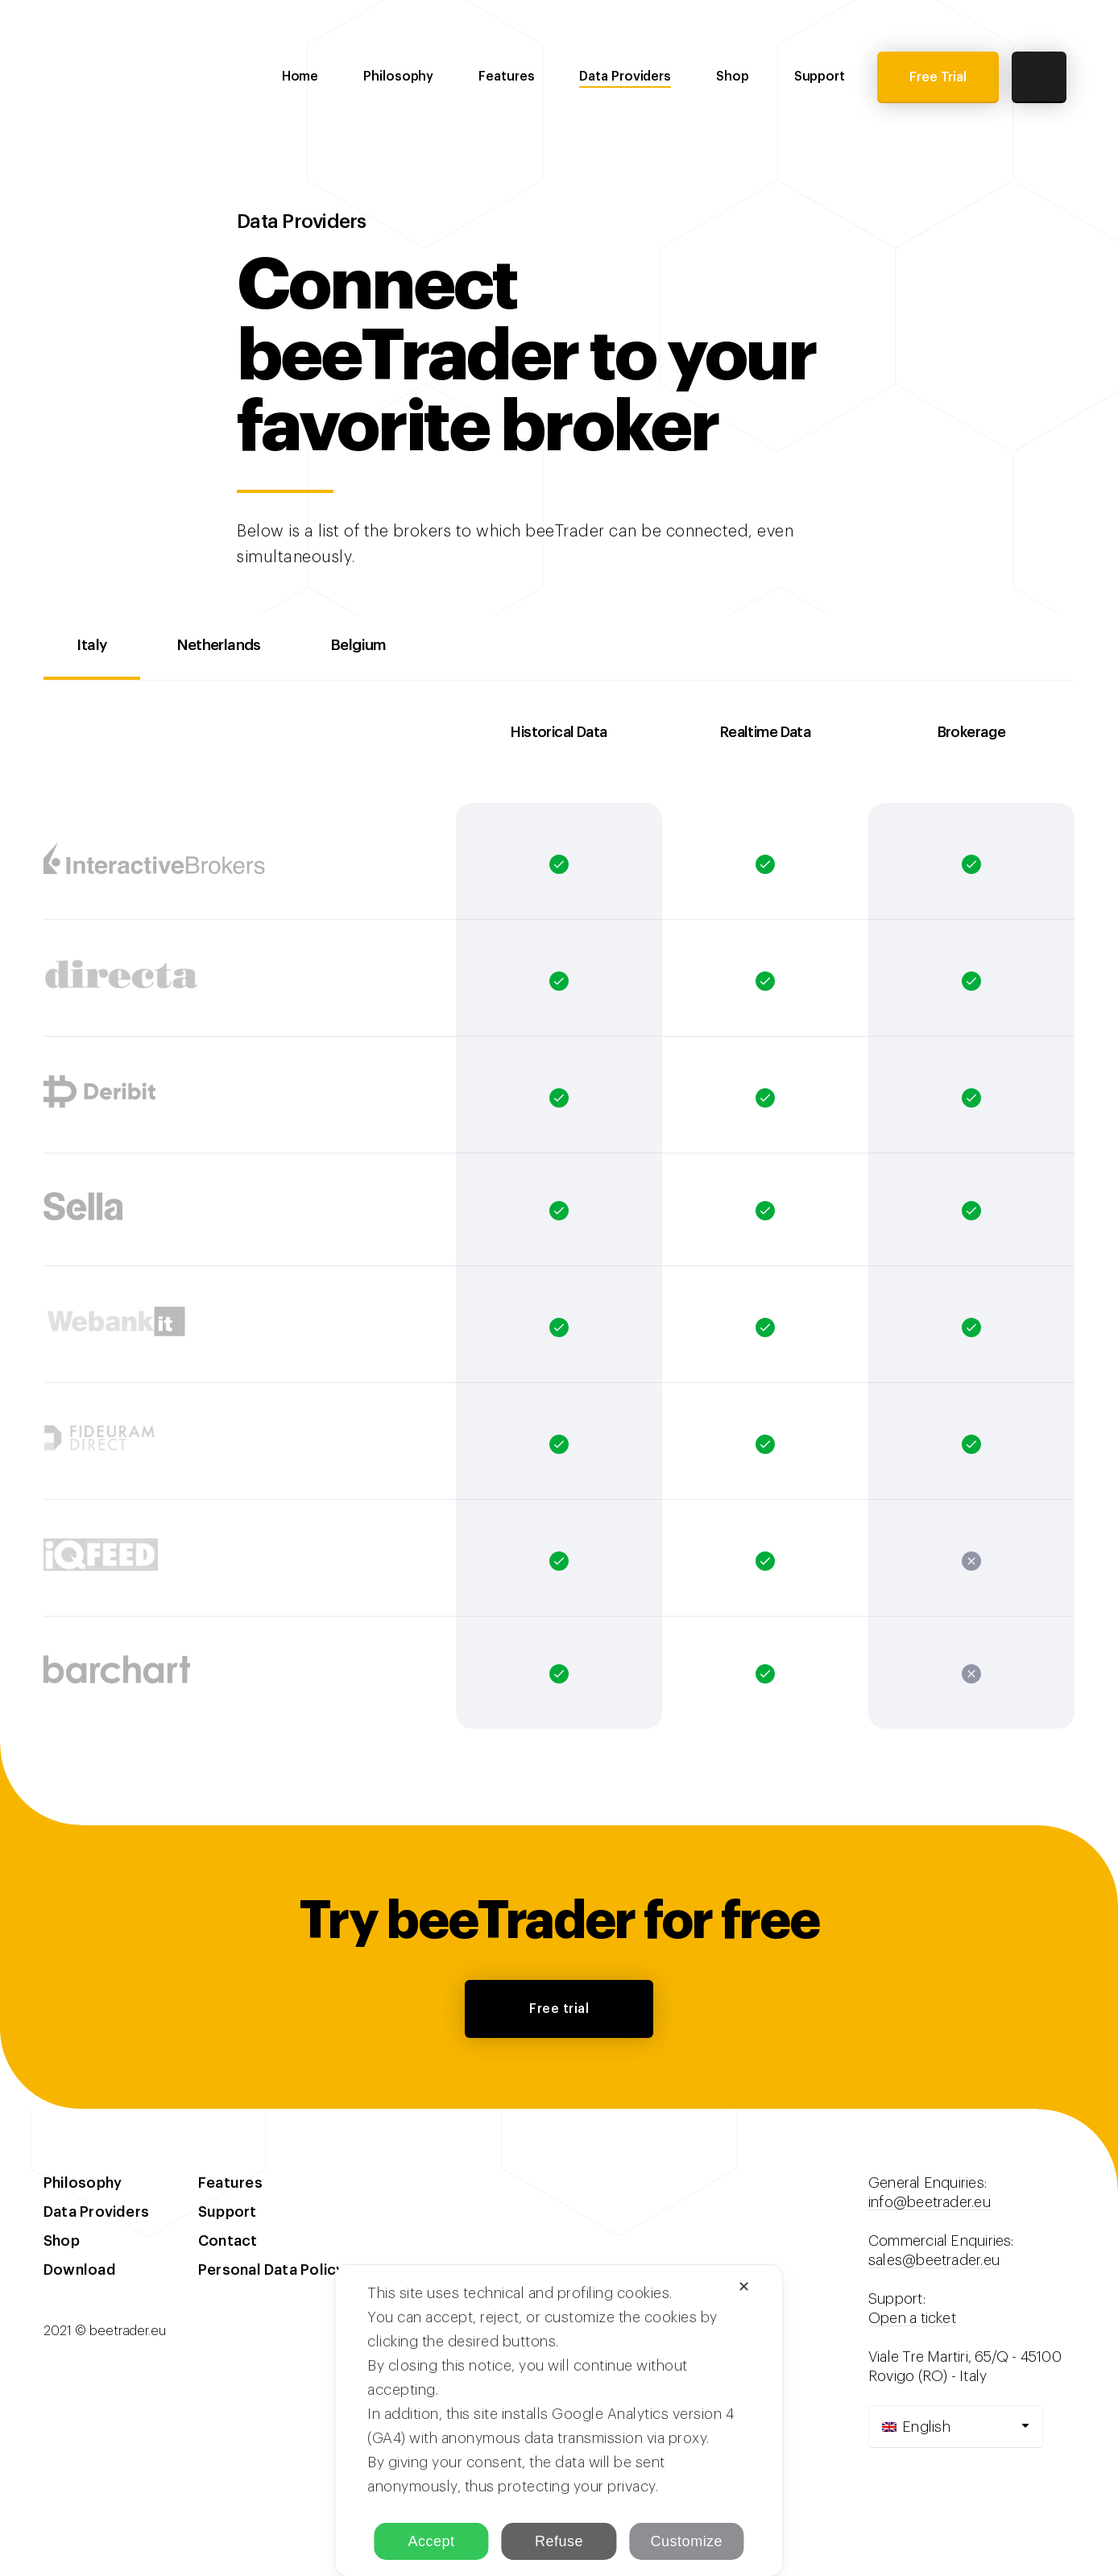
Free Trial (938, 77)
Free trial (559, 2012)
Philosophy (398, 76)
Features (506, 76)
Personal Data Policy (271, 2273)
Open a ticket (912, 2321)
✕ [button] (744, 2287)
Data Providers (625, 76)
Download (79, 2273)
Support (819, 76)
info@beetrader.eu (929, 2205)
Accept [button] (431, 2541)
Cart (1039, 77)
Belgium (392, 648)
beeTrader (116, 76)
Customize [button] (687, 2541)
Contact (228, 2244)
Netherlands (237, 648)
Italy (97, 648)
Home (300, 76)
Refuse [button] (559, 2541)
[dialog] (558, 2420)
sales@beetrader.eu (934, 2263)
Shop (732, 76)
